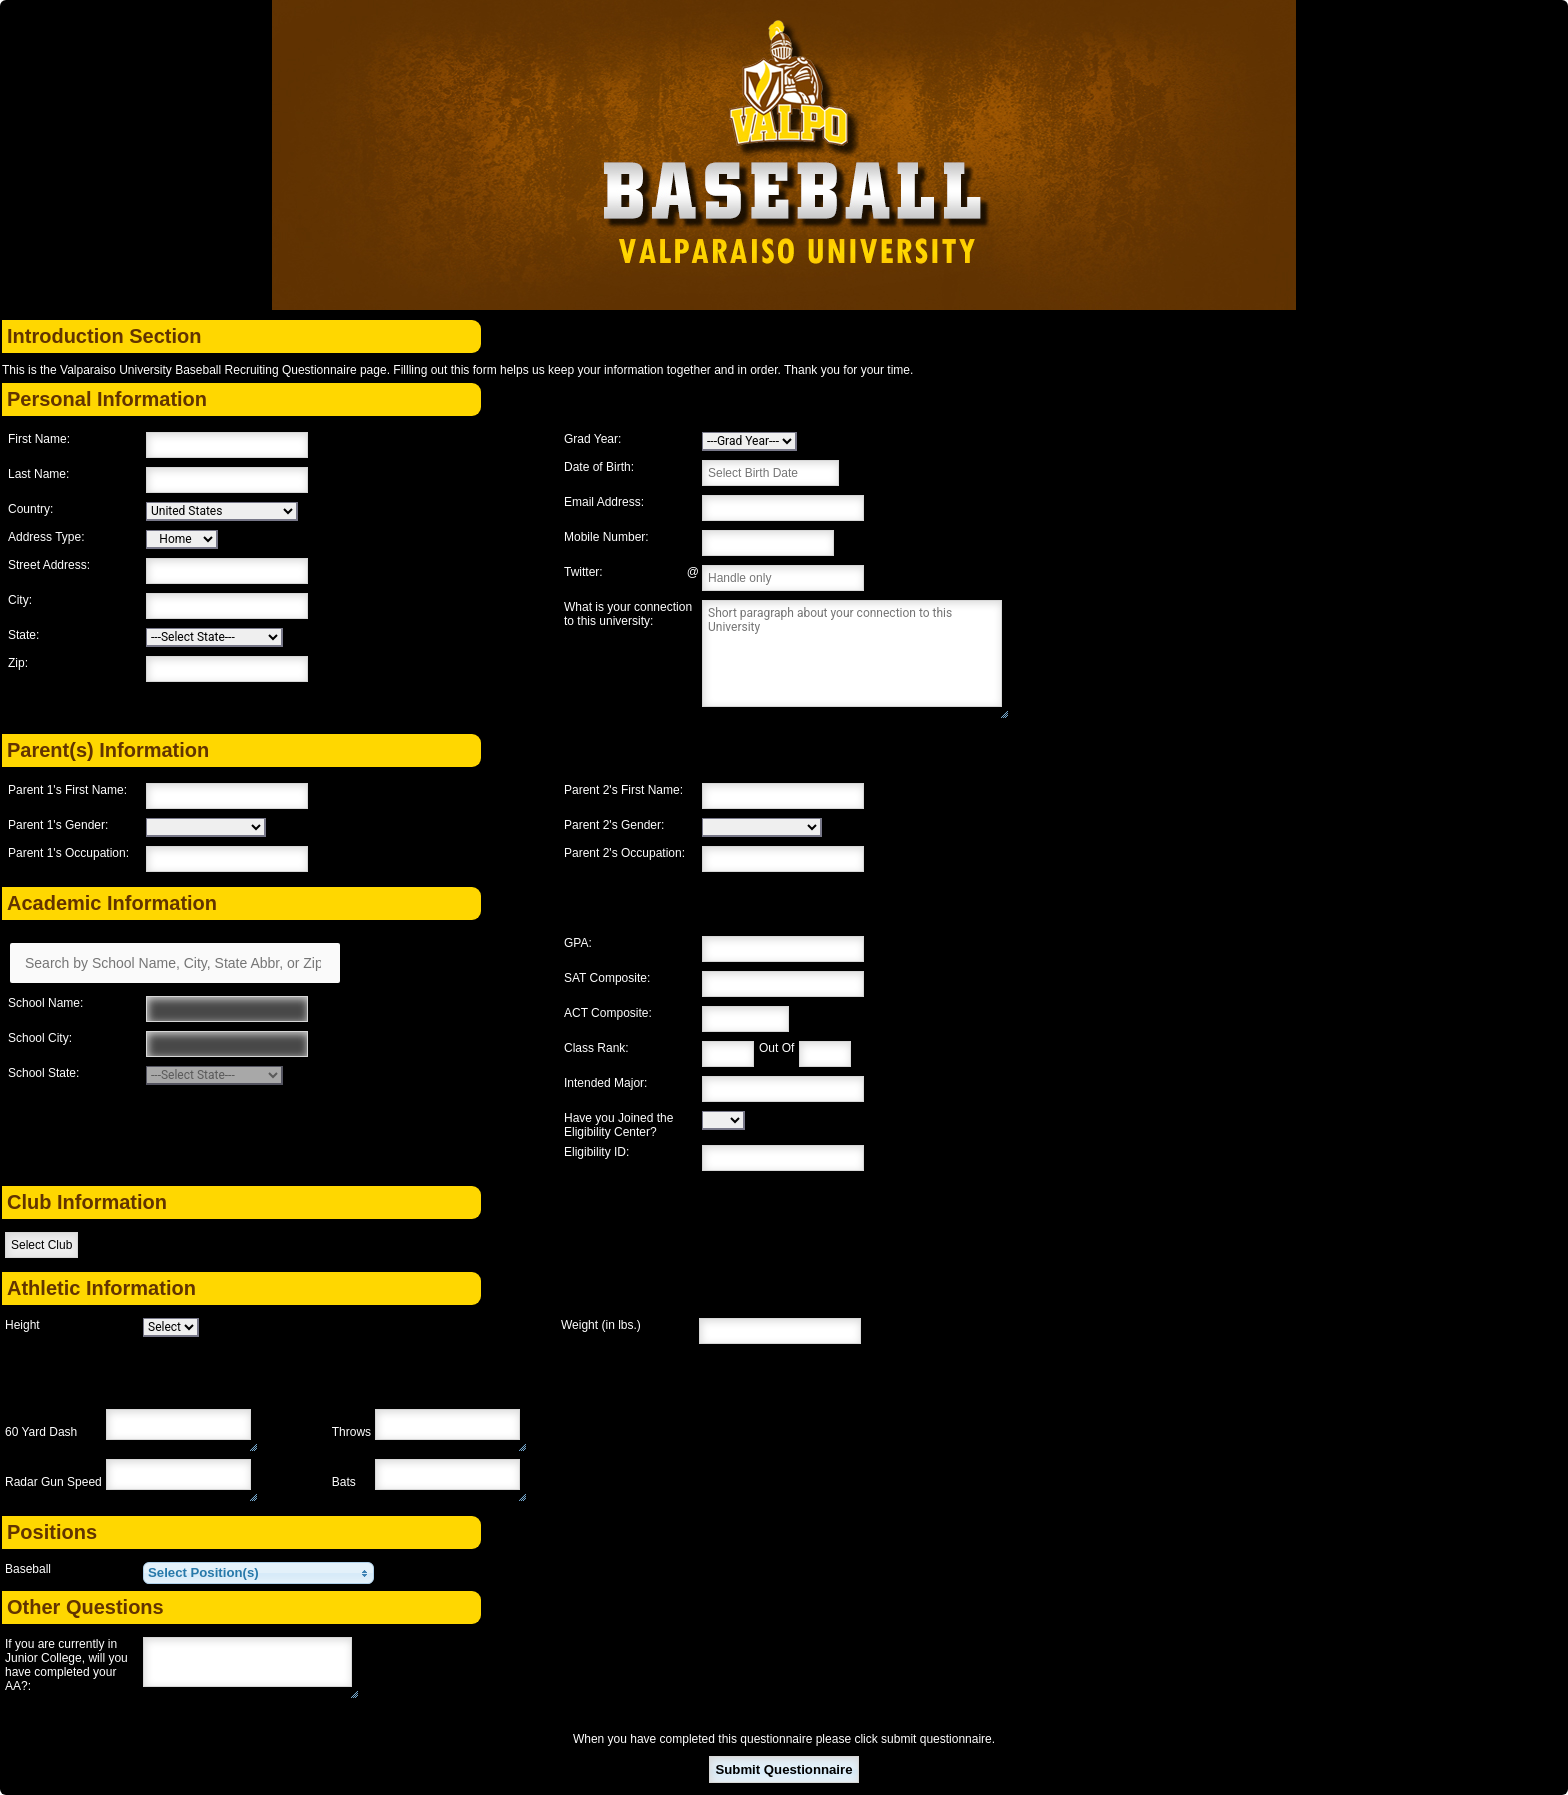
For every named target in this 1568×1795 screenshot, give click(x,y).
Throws (351, 1432)
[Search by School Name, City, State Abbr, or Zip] (175, 963)
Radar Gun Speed (53, 1482)
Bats (344, 1482)
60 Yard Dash (41, 1432)
